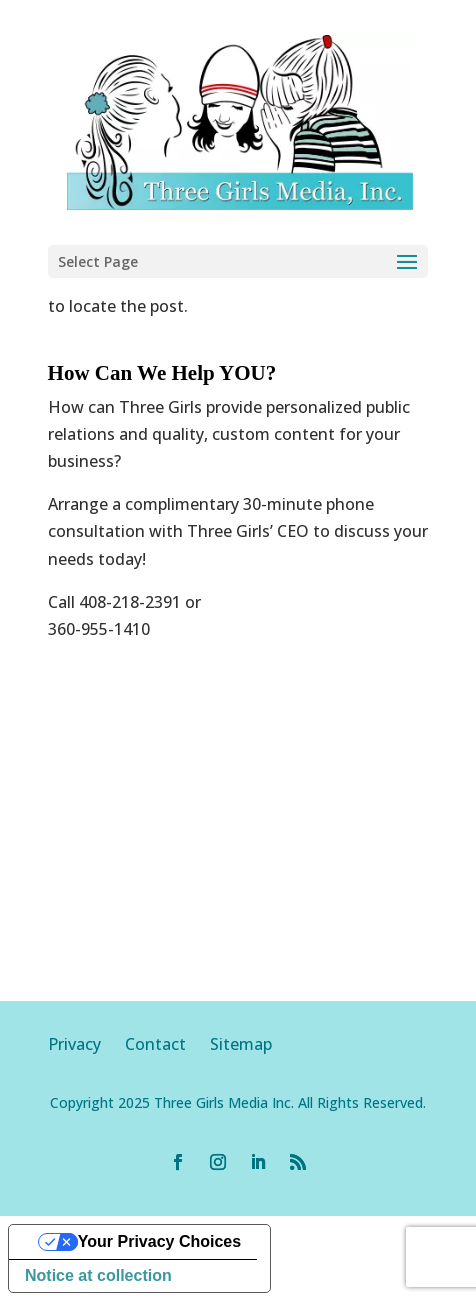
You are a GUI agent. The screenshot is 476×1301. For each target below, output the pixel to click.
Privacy (86, 1044)
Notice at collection (98, 1275)
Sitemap (241, 1044)
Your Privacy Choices (159, 1241)
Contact (155, 1044)
